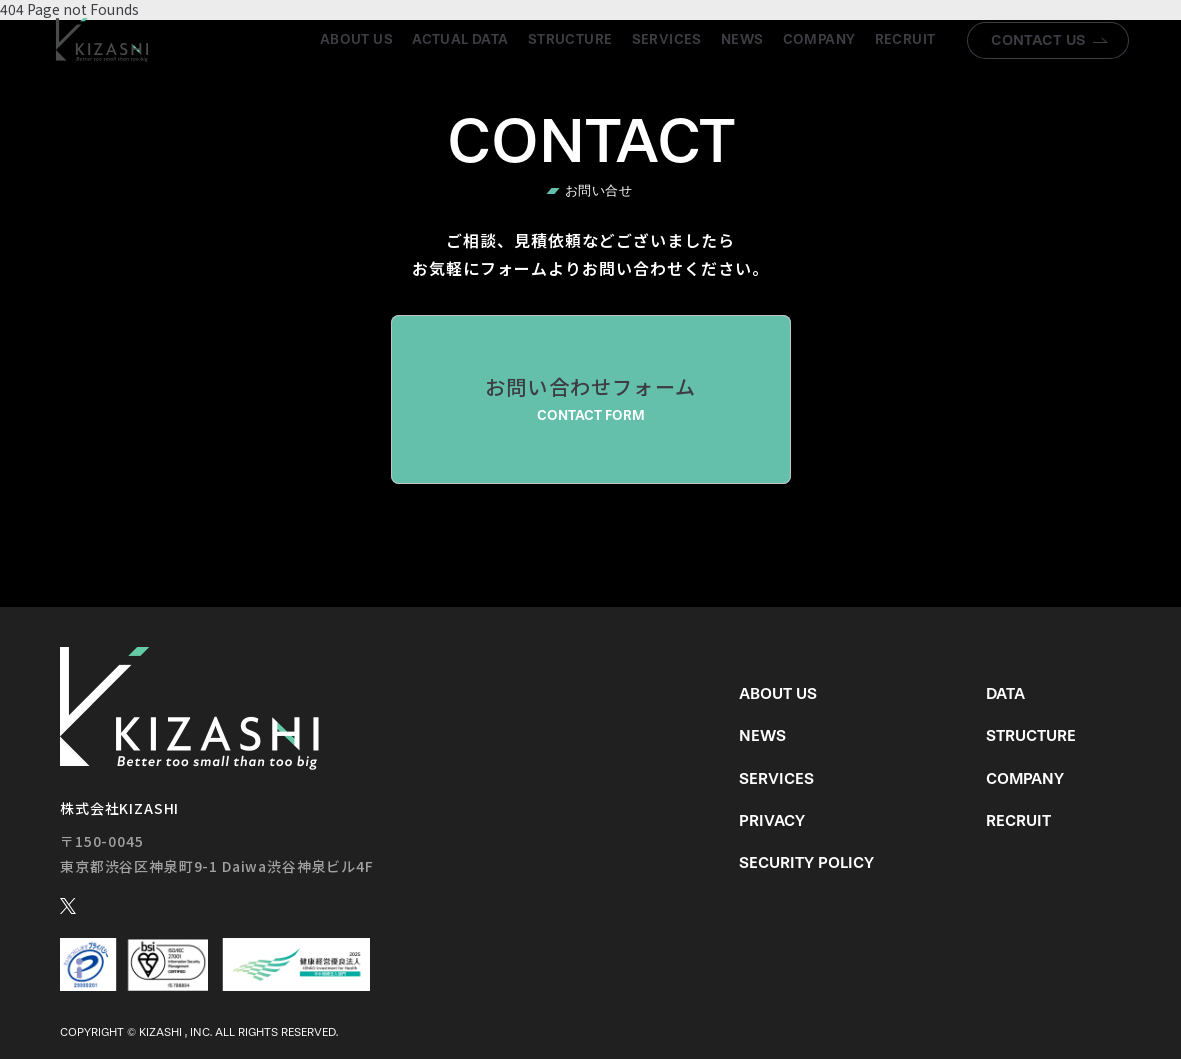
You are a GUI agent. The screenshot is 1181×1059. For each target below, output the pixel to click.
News (742, 39)
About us (356, 39)
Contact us (1038, 40)
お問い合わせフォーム (591, 399)
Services (667, 39)
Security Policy (806, 862)
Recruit (905, 39)
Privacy (772, 820)
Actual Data (460, 39)
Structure (570, 39)
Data (1005, 693)
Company (819, 39)
